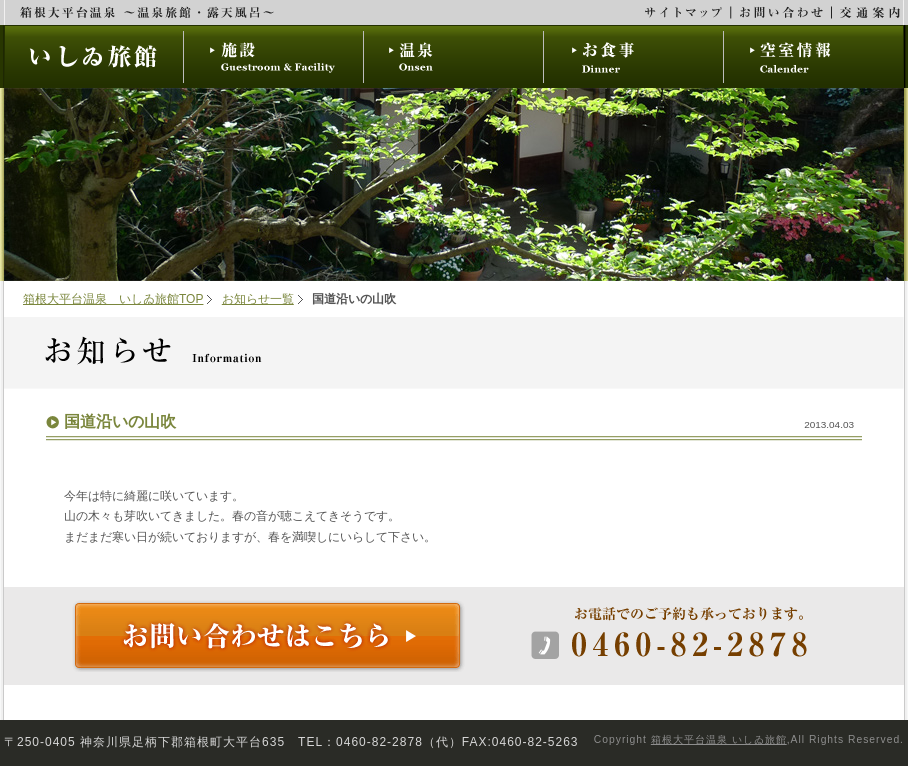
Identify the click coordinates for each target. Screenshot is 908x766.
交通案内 (868, 12)
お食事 (634, 56)
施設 (274, 56)
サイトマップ (684, 12)
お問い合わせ (782, 12)
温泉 (454, 56)
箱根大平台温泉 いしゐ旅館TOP (113, 299)
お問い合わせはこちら (268, 636)
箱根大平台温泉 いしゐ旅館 (719, 739)
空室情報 (814, 56)
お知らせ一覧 (258, 299)
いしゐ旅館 (93, 56)
